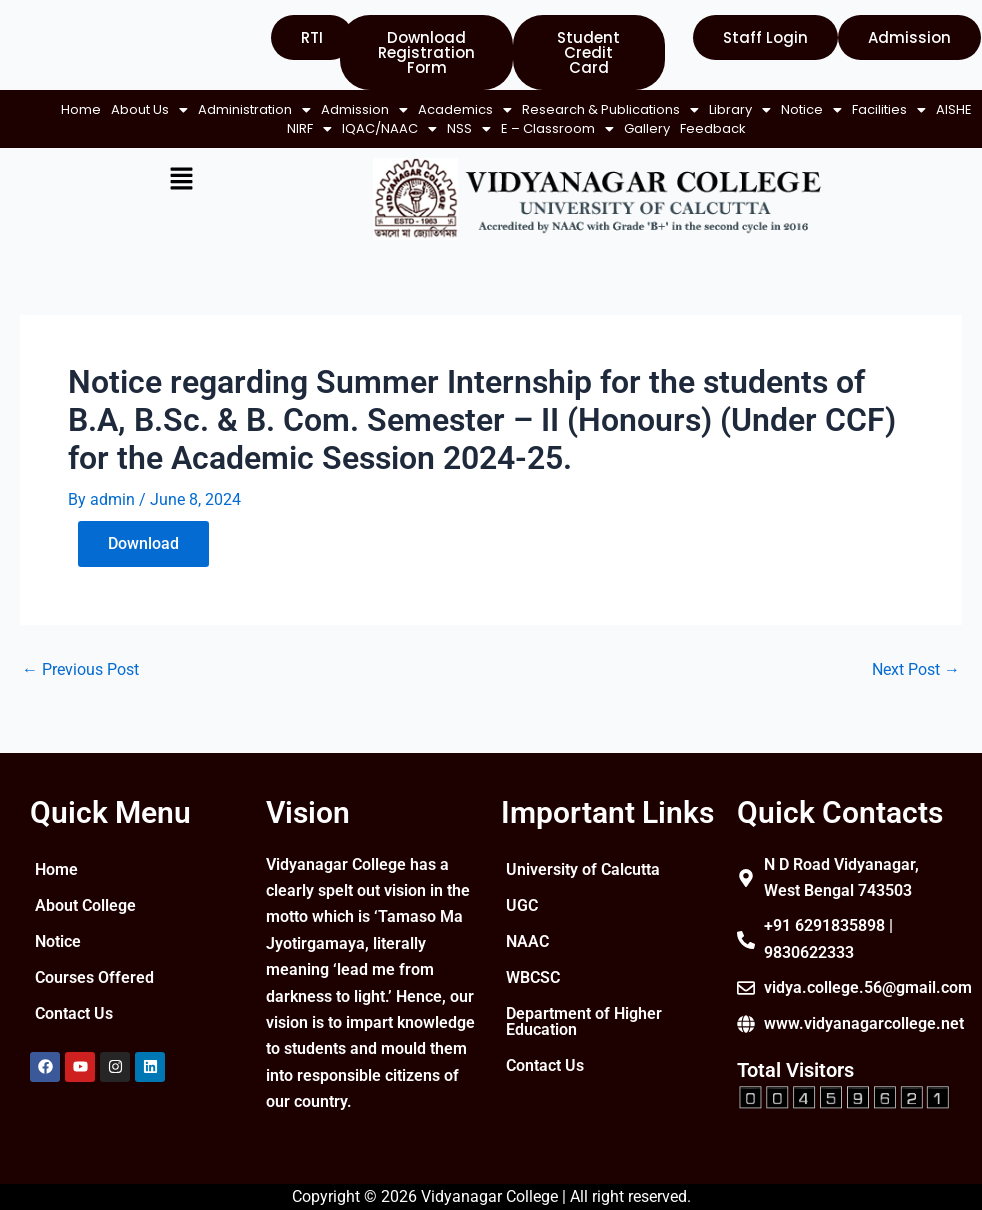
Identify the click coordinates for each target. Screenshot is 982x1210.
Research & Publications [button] (639, 109)
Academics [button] (494, 109)
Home (110, 109)
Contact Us (74, 1026)
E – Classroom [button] (624, 128)
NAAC (527, 970)
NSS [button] (536, 128)
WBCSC (533, 1006)
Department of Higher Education (567, 1050)
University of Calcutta (551, 890)
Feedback (409, 147)
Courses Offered (94, 990)
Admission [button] (393, 109)
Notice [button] (183, 128)
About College (85, 918)
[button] (178, 109)
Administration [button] (283, 109)
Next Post (916, 689)
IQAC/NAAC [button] (456, 128)
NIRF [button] (376, 128)
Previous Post (80, 689)
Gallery (714, 128)
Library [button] (112, 128)
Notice (58, 954)
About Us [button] (178, 109)
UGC (522, 934)
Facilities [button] (261, 128)
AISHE (326, 128)
